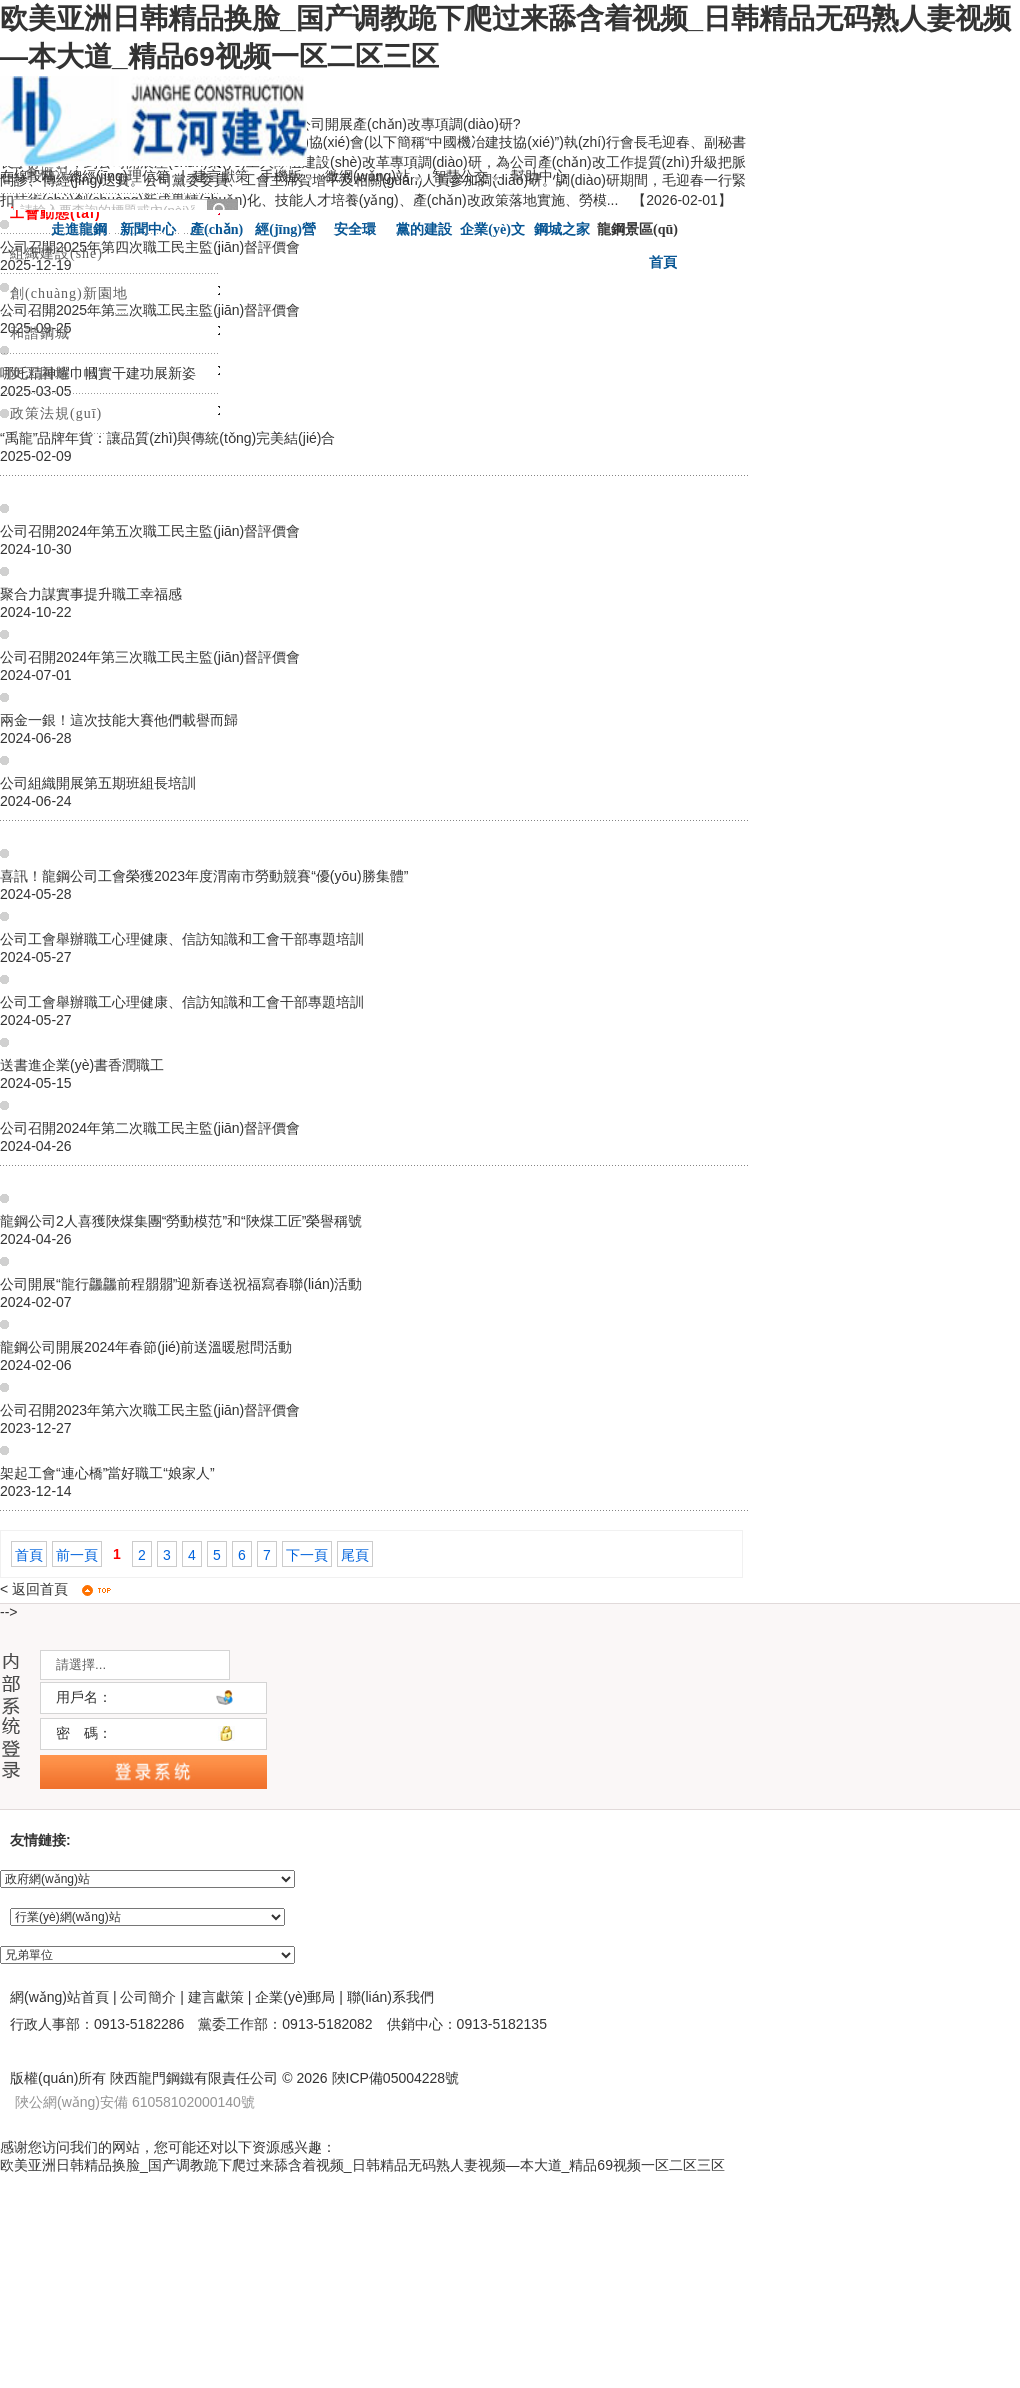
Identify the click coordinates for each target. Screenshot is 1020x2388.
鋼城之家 (562, 229)
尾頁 (355, 1555)
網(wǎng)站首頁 (59, 1997)
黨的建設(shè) (424, 232)
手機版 (286, 176)
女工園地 (40, 373)
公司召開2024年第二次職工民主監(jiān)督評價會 (150, 1128)
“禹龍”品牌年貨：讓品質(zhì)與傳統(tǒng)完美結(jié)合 (167, 438)
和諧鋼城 (40, 333)
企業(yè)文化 (492, 232)
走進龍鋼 (79, 229)
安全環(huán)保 (355, 232)
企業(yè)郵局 (295, 1997)
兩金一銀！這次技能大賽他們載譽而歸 (119, 720)
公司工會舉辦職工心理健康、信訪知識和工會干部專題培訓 (182, 1002)
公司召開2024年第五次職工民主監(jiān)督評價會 (150, 531)
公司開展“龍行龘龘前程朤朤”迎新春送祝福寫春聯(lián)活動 (181, 1284)
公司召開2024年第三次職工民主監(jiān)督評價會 (150, 657)
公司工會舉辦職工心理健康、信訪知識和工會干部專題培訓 (182, 939)
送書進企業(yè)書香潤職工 (82, 1065)
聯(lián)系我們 (390, 1997)
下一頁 (307, 1555)
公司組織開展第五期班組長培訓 (98, 783)
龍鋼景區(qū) (637, 228)
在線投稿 (28, 176)
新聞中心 (148, 229)
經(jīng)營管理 (285, 232)
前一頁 (77, 1555)
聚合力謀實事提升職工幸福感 (91, 594)
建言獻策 (221, 176)
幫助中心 (539, 176)
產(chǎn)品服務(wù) (216, 232)
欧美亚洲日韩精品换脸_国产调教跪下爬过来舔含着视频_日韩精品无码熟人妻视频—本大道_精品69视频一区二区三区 (362, 2165)
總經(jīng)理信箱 (119, 176)
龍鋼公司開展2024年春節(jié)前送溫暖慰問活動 (146, 1347)
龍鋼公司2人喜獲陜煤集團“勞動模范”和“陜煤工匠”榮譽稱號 (181, 1221)
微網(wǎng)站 (373, 176)
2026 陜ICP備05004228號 (376, 2078)
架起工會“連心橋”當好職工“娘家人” (107, 1473)
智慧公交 (465, 176)
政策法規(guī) (56, 413)
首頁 (29, 1555)
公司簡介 (148, 1997)
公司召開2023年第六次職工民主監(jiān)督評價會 (150, 1410)
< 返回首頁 (34, 1589)
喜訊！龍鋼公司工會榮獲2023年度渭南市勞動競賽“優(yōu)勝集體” (204, 876)
